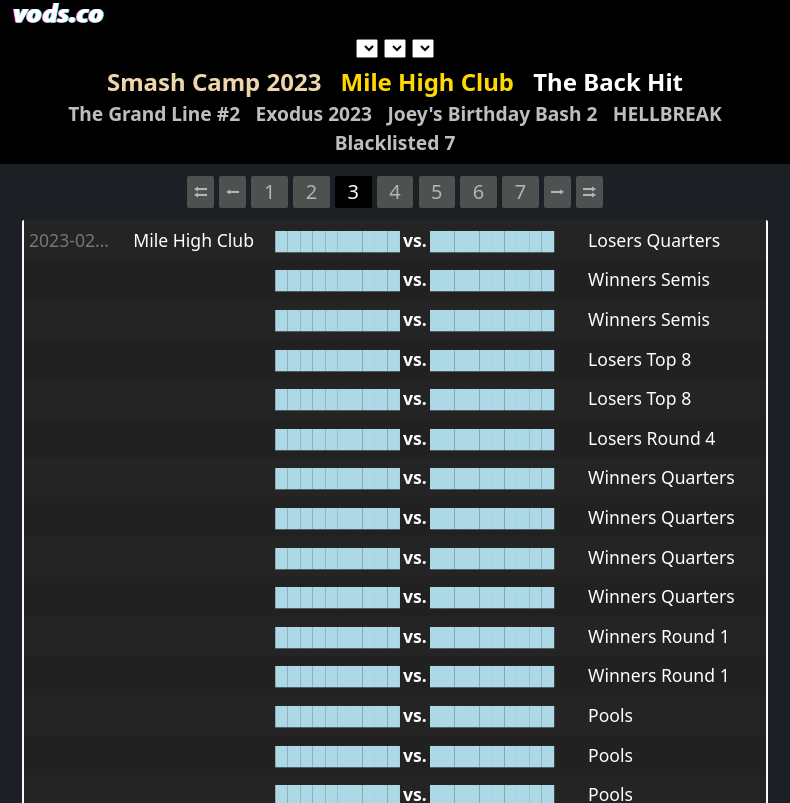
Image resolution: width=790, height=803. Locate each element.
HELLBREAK (667, 113)
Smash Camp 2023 (214, 81)
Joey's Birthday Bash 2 (492, 113)
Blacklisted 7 (395, 142)
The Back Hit (608, 81)
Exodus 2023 (313, 113)
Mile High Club (427, 81)
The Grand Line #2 (154, 113)
